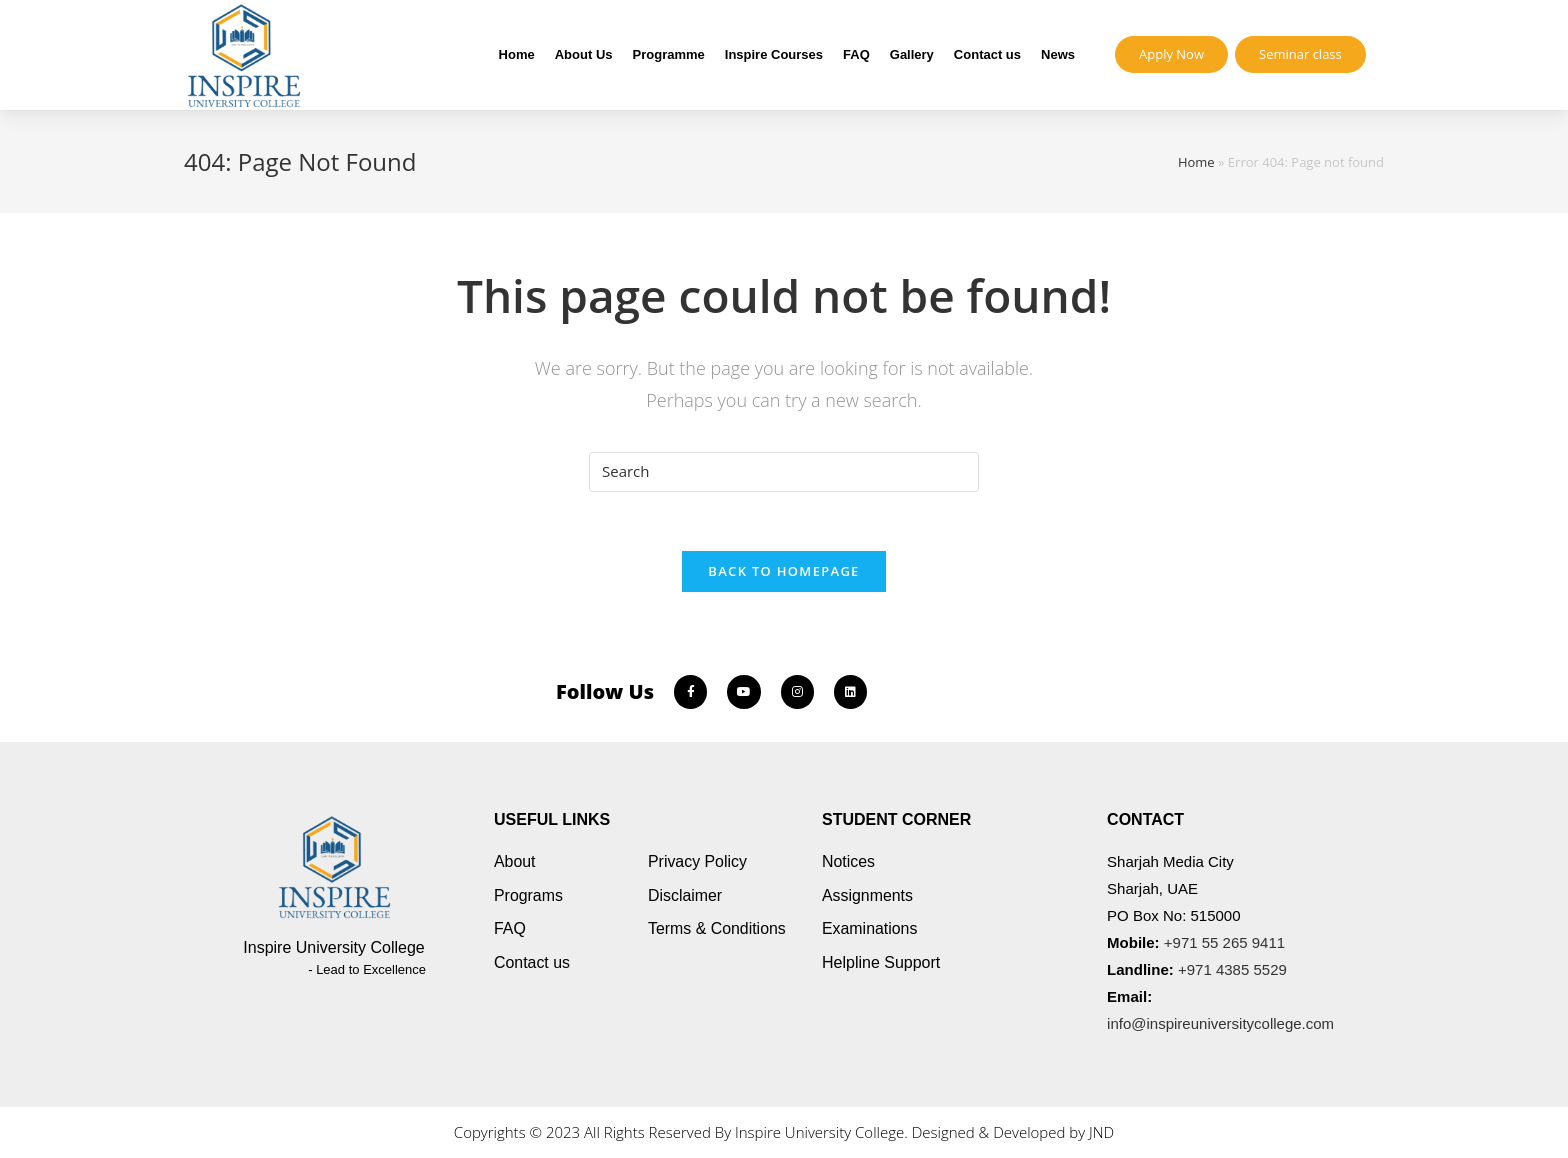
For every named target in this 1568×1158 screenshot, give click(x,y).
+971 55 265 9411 (1224, 943)
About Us (584, 54)
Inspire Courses (774, 54)
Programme (669, 54)
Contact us (987, 54)
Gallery (912, 54)
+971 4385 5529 (1232, 970)
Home (517, 54)
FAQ (856, 54)
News (1058, 54)
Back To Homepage (783, 572)
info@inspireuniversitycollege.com (1220, 1024)
